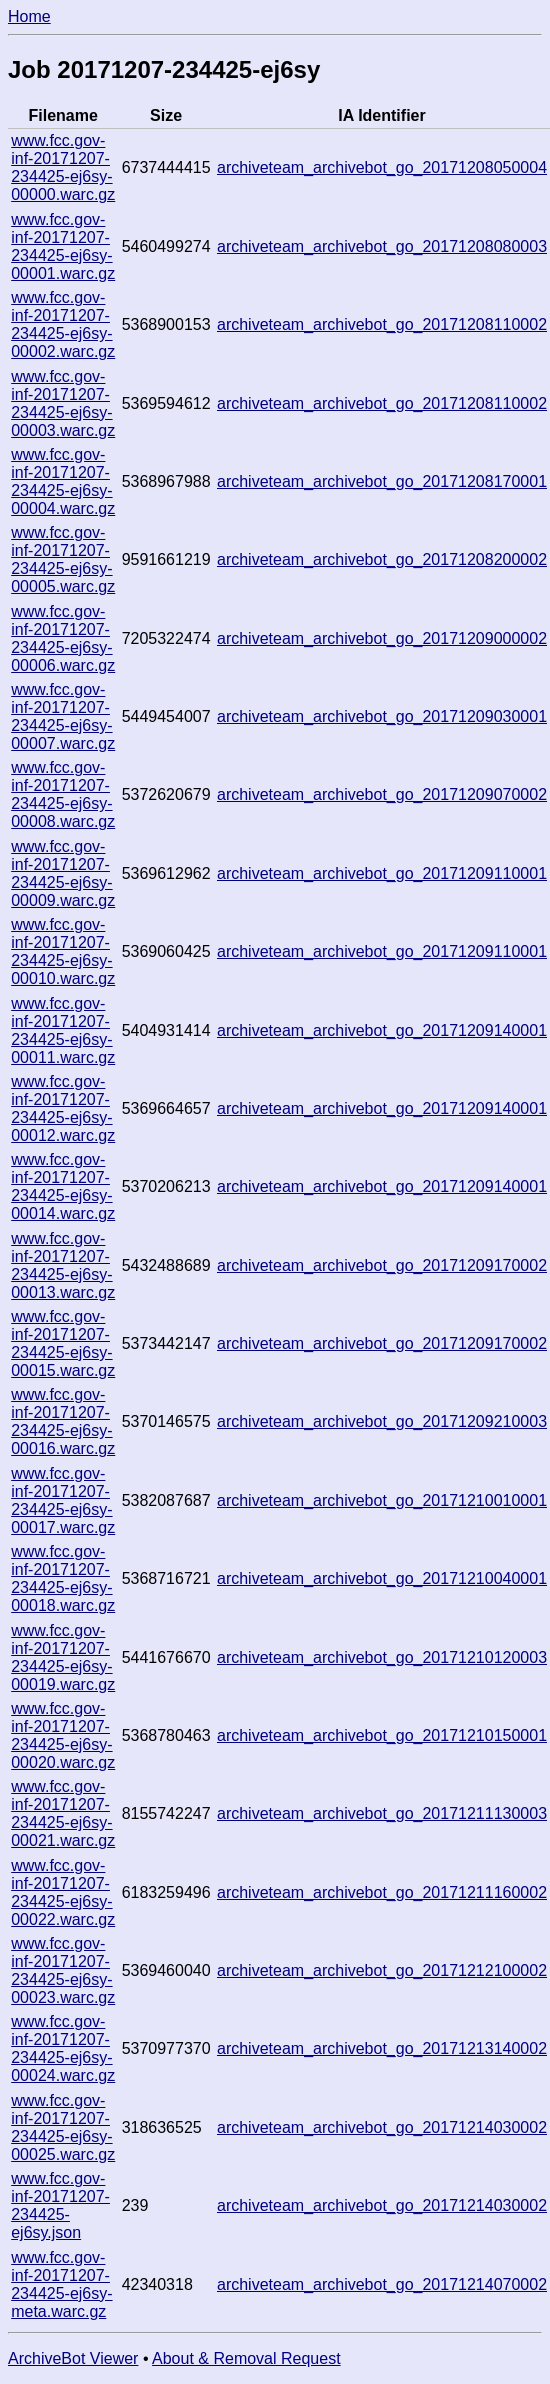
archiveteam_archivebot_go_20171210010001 (382, 1500)
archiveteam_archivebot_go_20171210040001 (382, 1578)
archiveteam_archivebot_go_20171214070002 (382, 2284)
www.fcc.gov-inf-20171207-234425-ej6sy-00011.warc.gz (63, 1030)
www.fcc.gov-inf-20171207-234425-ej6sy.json (60, 2205)
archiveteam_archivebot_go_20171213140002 (382, 2048)
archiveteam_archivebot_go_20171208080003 (382, 246)
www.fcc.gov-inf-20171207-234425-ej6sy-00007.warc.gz (63, 716)
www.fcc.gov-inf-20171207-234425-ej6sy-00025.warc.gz (63, 2127)
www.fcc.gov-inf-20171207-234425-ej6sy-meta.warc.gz (61, 2284)
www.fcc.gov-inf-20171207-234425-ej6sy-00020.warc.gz (63, 1735)
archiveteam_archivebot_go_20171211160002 (382, 1892)
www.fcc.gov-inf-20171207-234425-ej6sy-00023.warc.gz (63, 1970)
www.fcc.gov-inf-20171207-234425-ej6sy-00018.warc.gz (63, 1578)
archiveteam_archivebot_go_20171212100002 (382, 1970)
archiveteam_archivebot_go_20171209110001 (382, 873)
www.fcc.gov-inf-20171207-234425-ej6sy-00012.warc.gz (63, 1108)
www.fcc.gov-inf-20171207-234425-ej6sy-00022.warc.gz (63, 1892)
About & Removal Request (246, 2358)
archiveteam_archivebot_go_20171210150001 (382, 1735)
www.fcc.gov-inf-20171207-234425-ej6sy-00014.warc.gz (63, 1186)
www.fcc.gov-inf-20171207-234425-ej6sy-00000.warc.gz (63, 167)
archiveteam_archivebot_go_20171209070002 (382, 794)
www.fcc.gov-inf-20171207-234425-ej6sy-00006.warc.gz (63, 638)
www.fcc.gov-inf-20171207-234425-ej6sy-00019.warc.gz (63, 1657)
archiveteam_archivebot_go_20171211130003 (382, 1813)
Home (29, 16)
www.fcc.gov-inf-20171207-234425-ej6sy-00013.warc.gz (63, 1265)
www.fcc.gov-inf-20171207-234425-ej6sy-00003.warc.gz (63, 403)
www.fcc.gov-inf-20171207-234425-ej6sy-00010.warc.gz (63, 951)
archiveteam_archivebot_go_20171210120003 (382, 1657)
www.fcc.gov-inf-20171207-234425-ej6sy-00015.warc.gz (63, 1343)
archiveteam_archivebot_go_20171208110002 (382, 324)
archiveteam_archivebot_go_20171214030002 (382, 2127)
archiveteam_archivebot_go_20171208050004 (382, 167)
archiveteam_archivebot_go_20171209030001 (382, 716)
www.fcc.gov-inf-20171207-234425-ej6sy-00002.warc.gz (63, 324)
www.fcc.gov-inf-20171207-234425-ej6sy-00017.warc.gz (63, 1500)
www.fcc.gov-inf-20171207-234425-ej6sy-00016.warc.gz (63, 1421)
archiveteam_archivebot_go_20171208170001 (382, 481)
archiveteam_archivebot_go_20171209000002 (382, 638)
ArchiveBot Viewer (73, 2358)
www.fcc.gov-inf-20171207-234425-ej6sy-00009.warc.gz (63, 873)
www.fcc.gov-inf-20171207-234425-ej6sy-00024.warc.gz (63, 2048)
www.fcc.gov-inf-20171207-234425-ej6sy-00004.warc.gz (63, 481)
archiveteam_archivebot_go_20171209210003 (382, 1421)
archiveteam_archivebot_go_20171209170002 (382, 1265)
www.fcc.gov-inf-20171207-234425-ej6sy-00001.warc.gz (63, 246)
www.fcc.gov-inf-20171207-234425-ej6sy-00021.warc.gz (63, 1813)
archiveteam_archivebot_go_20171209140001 (382, 1030)
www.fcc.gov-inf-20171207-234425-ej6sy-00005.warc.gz (63, 559)
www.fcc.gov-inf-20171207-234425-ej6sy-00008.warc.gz (63, 794)
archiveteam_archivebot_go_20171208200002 (382, 559)
